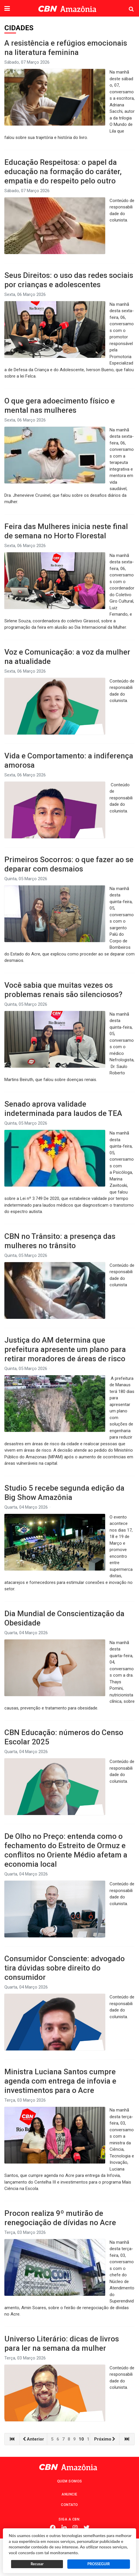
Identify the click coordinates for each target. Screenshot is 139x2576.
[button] (7, 9)
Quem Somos (69, 2481)
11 (89, 2439)
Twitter (86, 2528)
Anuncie (69, 2494)
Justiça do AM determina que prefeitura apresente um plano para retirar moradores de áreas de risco (65, 1349)
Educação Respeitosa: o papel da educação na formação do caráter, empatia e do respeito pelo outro (63, 171)
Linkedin (64, 2528)
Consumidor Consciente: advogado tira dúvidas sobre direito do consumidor (64, 1968)
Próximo (104, 2439)
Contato (69, 2505)
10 (81, 2439)
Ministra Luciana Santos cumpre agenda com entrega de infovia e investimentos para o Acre (60, 2081)
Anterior (33, 2439)
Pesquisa (126, 4)
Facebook (53, 2528)
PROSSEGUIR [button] (98, 2564)
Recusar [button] (37, 2564)
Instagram (75, 2528)
